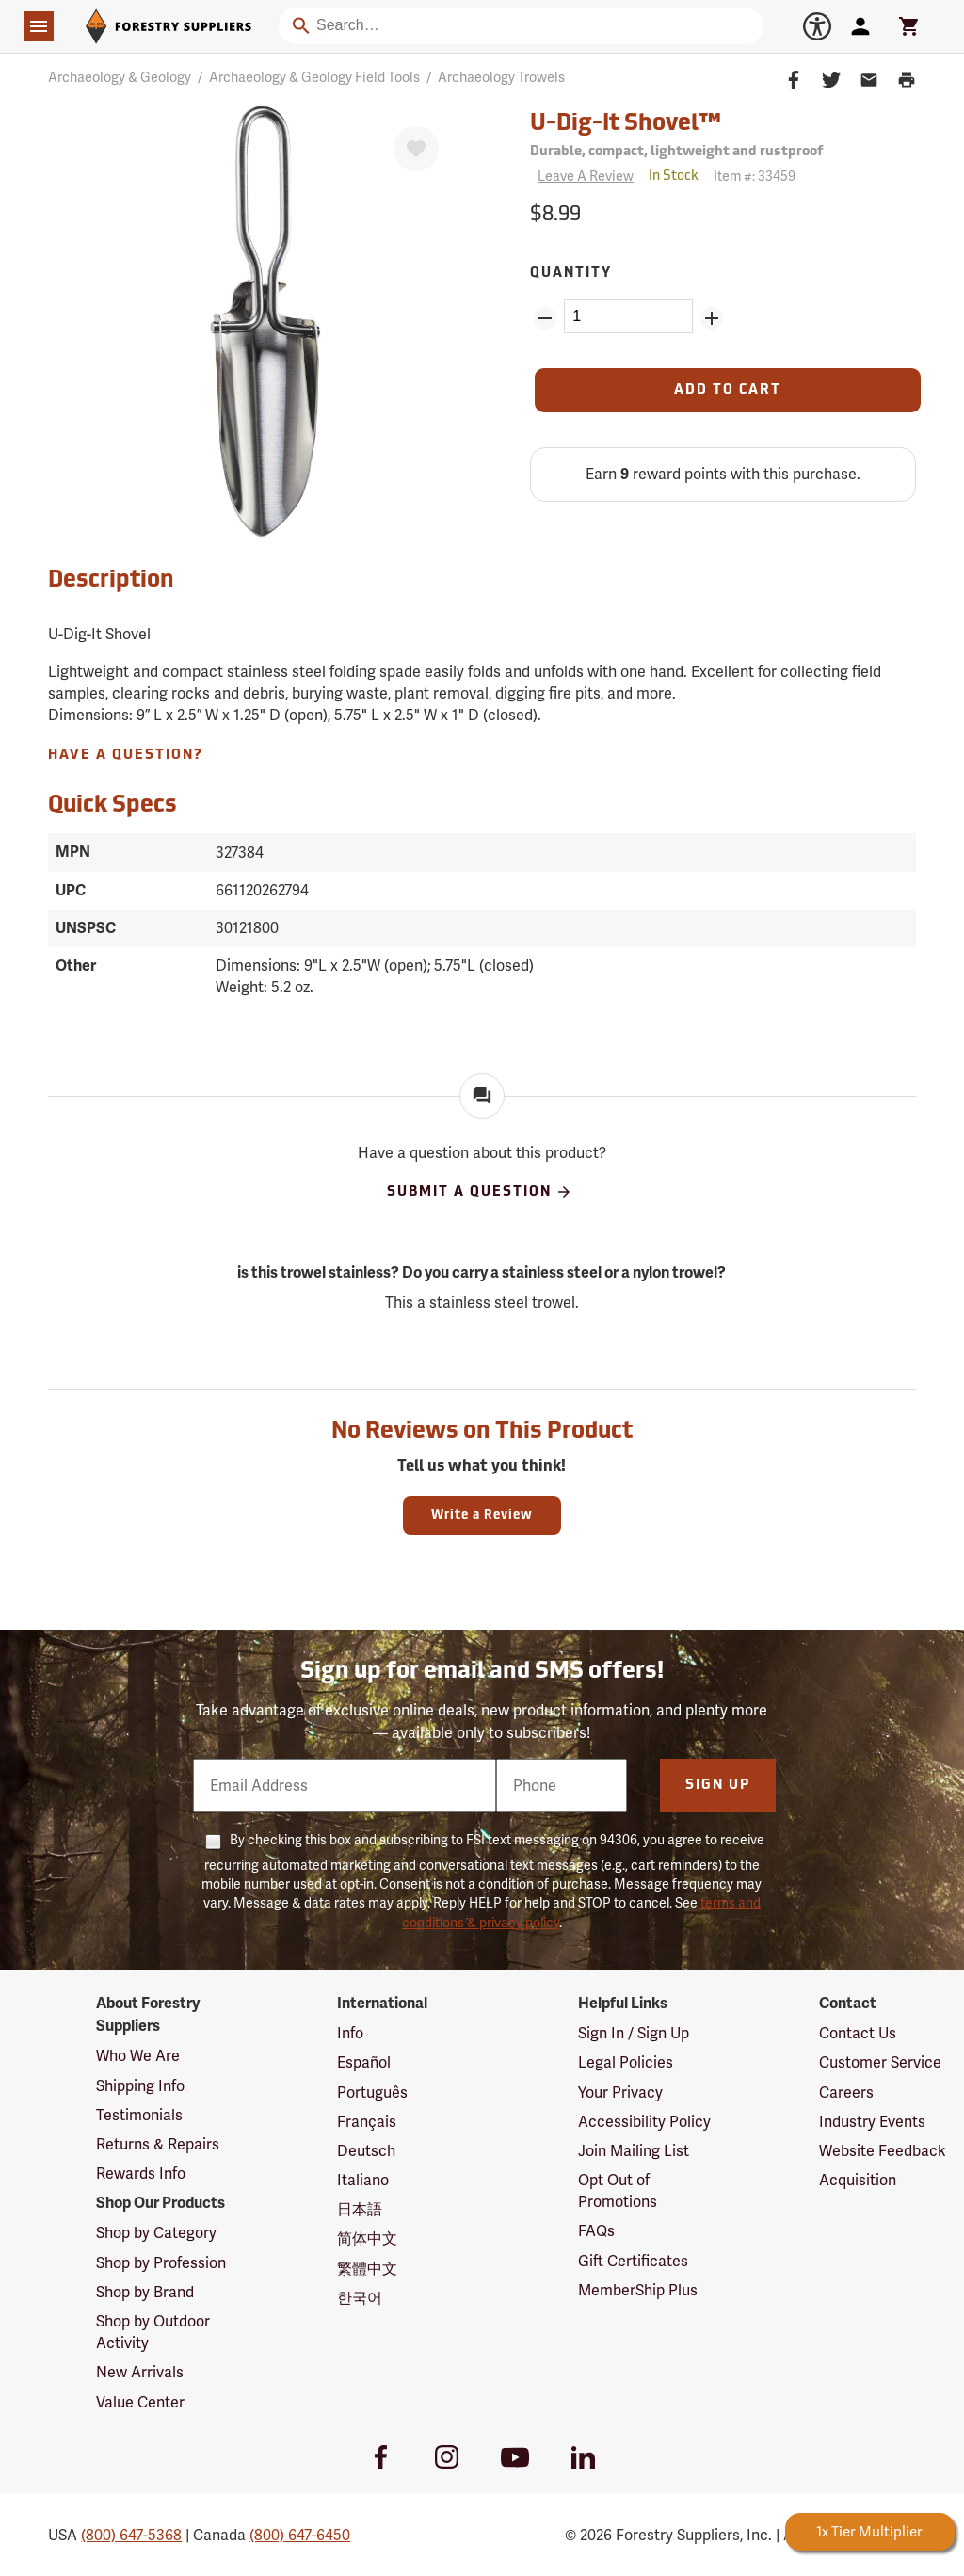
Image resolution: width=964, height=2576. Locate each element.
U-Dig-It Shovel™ (625, 124)
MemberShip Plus (638, 2290)
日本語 (359, 2209)
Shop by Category (156, 2233)
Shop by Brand (145, 2292)
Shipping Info (140, 2086)
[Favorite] (416, 148)
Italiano (363, 2180)
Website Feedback (882, 2151)
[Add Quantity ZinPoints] (712, 318)
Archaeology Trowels (501, 77)
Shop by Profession (161, 2263)
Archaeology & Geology (119, 77)
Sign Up (717, 1786)
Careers (846, 2092)
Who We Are (138, 2056)
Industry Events (872, 2122)
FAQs (596, 2231)
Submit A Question (479, 1191)
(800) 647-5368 (131, 2535)
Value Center (140, 2402)
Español (364, 2062)
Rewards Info (140, 2173)
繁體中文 (367, 2268)
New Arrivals (140, 2372)
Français (366, 2122)
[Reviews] (582, 176)
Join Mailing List (633, 2151)
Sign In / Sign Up (633, 2033)
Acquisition (857, 2180)
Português (372, 2092)
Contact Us (857, 2033)
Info (350, 2033)
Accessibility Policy (644, 2122)
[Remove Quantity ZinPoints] (545, 318)
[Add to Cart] (728, 390)
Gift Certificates (633, 2261)
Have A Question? (125, 756)
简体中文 (367, 2238)
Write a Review (482, 1515)
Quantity (571, 273)
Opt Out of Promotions (617, 2191)
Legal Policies (625, 2062)
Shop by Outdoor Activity (153, 2332)
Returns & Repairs (157, 2144)
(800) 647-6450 (299, 2535)
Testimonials (139, 2115)
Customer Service (880, 2062)
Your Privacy (620, 2092)
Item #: (754, 176)
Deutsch (366, 2151)
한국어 (359, 2298)
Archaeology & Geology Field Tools (314, 77)
